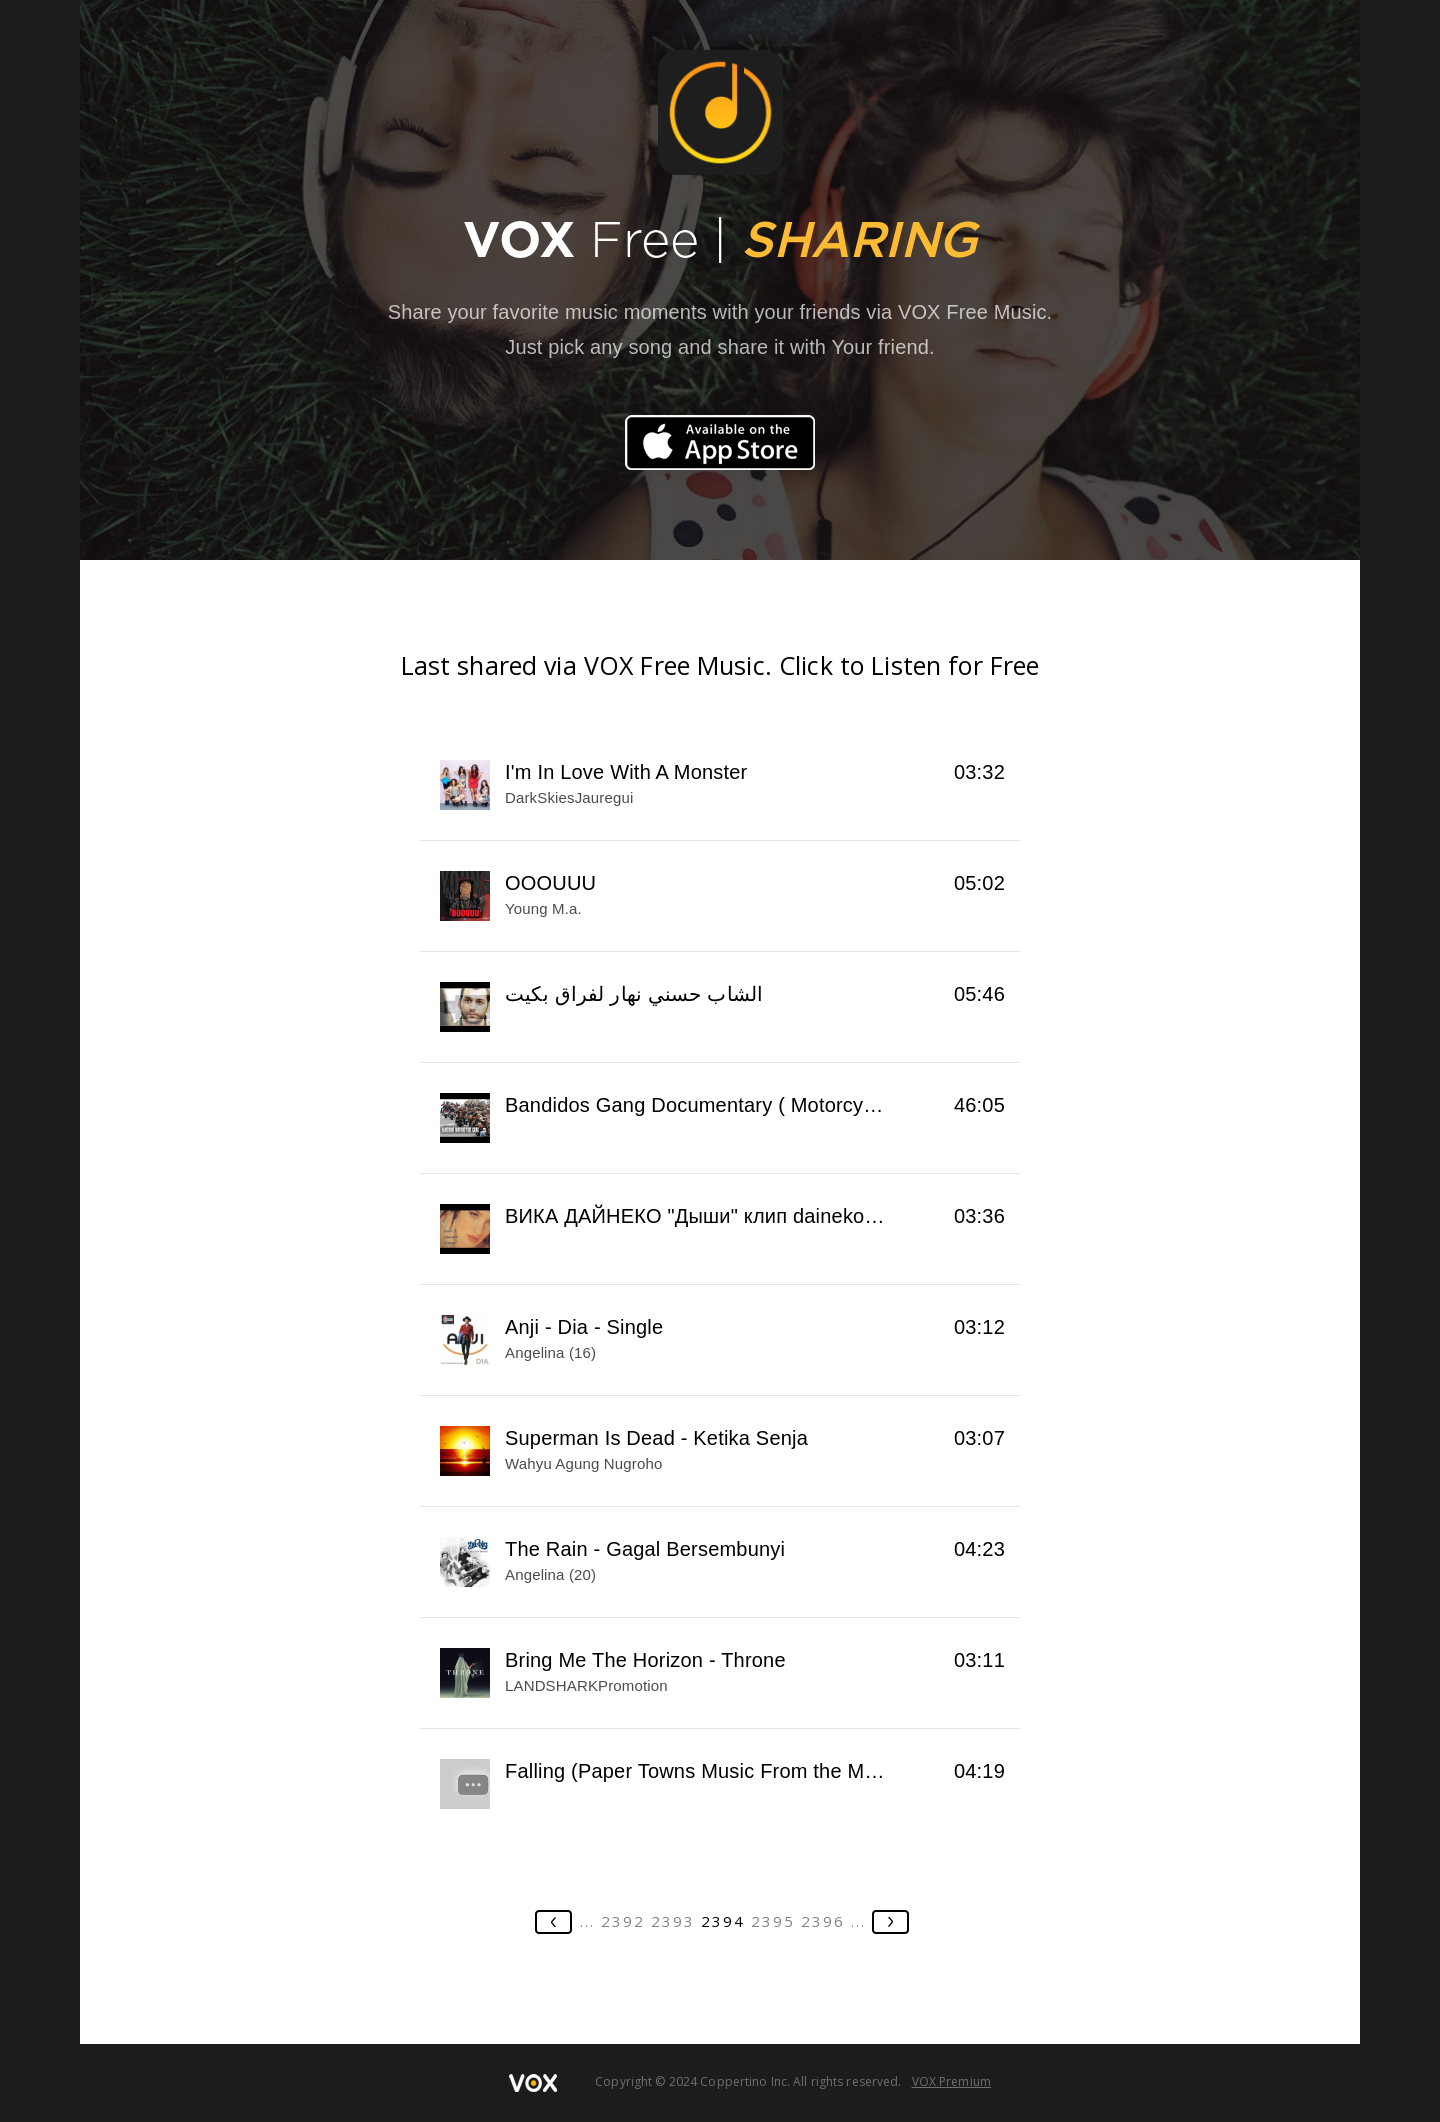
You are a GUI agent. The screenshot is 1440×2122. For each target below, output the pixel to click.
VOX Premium (951, 2081)
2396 (823, 1921)
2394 (723, 1921)
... (587, 1921)
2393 (673, 1921)
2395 (773, 1921)
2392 (623, 1921)
